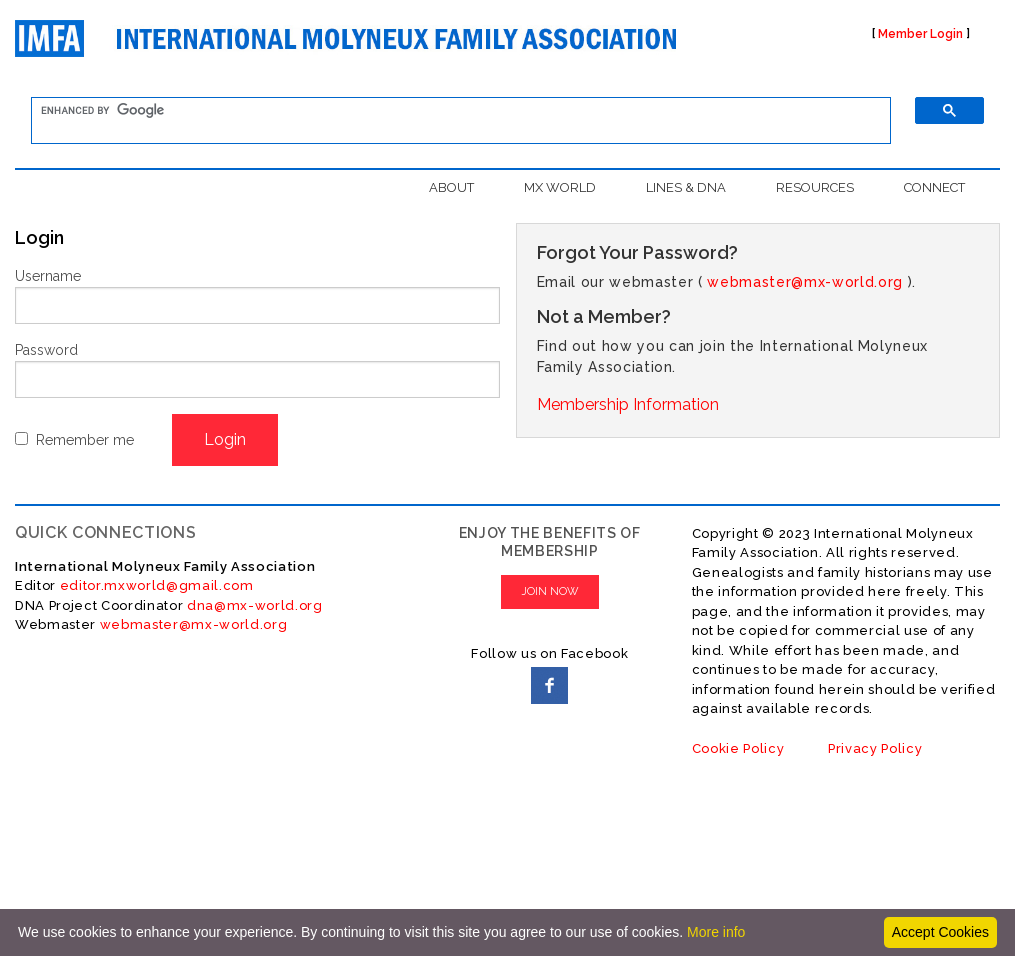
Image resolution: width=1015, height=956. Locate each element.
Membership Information (628, 404)
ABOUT (451, 187)
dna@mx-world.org (255, 605)
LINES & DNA (686, 187)
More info (716, 932)
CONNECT (934, 187)
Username (48, 276)
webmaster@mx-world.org (805, 282)
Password (46, 350)
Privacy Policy (875, 748)
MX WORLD (560, 187)
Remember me (85, 440)
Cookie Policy (738, 748)
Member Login (920, 34)
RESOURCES (815, 187)
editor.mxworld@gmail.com (155, 585)
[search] (449, 111)
